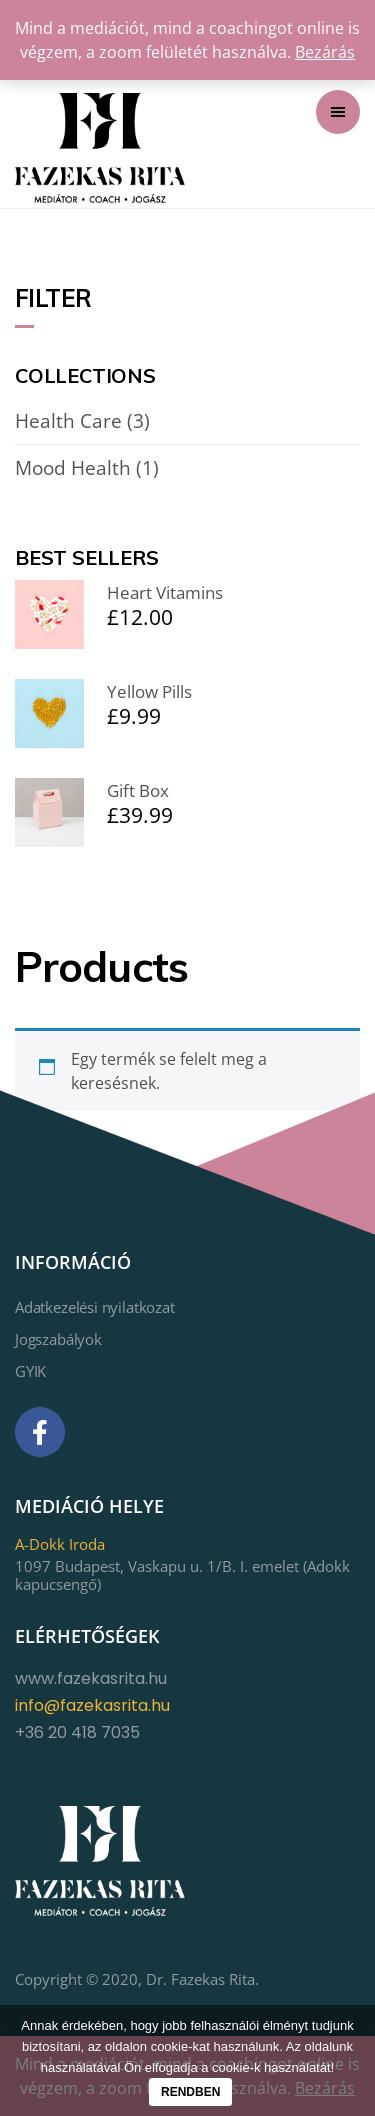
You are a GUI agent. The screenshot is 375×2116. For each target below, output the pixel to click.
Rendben (190, 2092)
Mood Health (73, 468)
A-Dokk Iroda (60, 1544)
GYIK (30, 1371)
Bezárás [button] (325, 52)
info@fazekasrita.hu (92, 1705)
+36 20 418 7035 (77, 1732)
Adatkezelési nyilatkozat (95, 1307)
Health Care (68, 421)
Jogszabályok (58, 1339)
